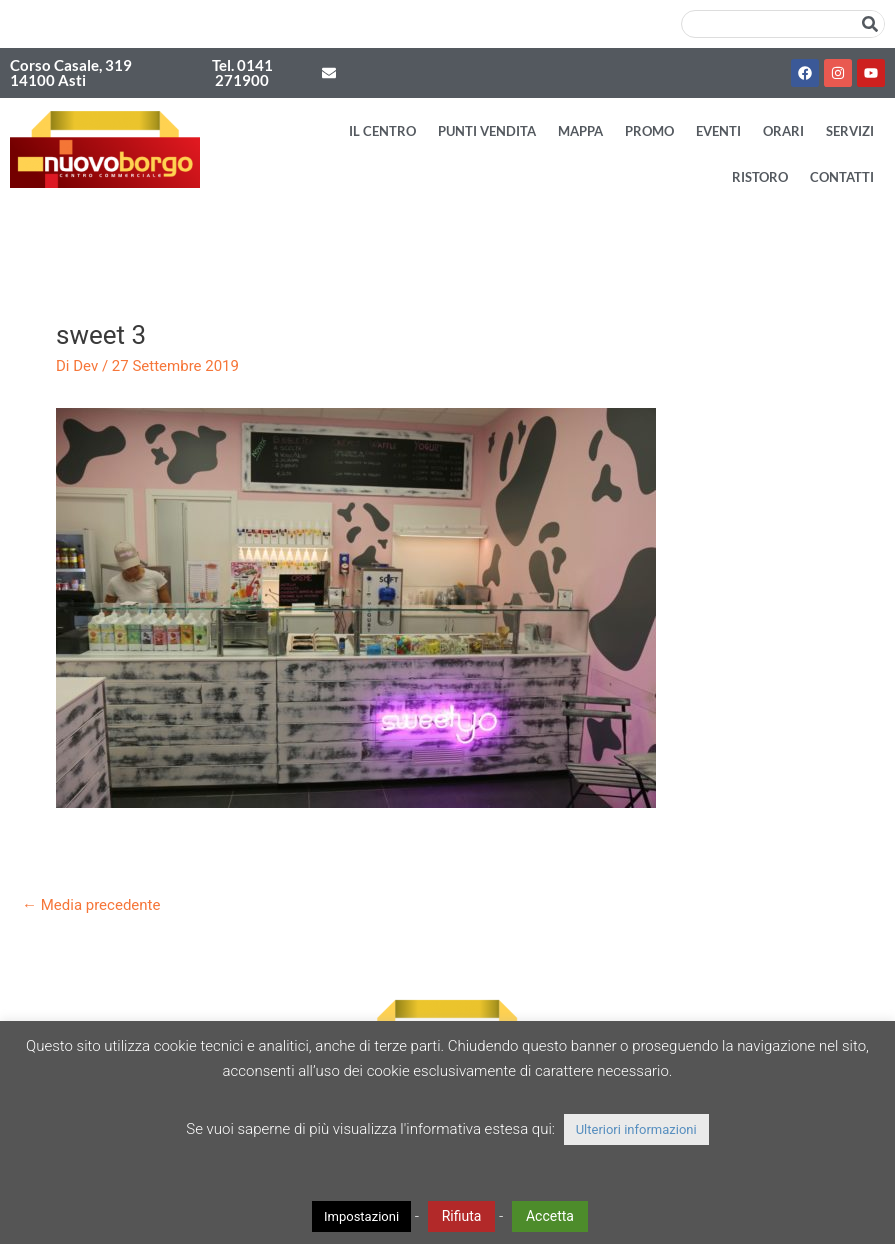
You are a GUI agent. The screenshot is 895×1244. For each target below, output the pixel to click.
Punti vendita (487, 131)
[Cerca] (870, 24)
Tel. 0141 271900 (242, 72)
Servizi (850, 131)
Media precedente (91, 905)
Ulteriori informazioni (636, 1129)
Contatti (842, 177)
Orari (783, 131)
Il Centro (382, 131)
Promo (649, 131)
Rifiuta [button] (462, 1216)
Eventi (718, 131)
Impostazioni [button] (361, 1216)
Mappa (580, 131)
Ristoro (760, 177)
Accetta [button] (550, 1216)
